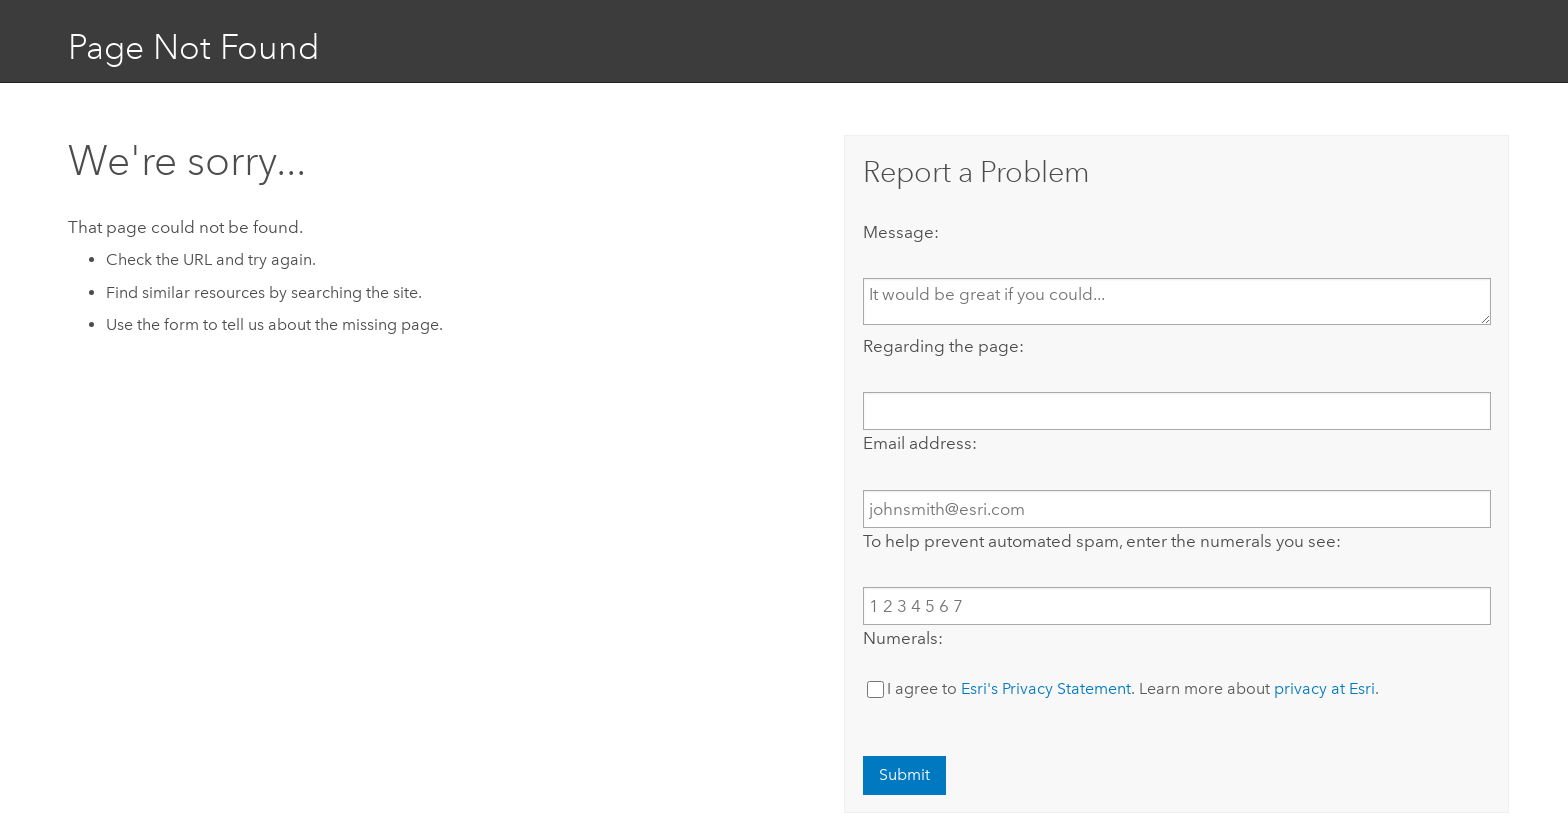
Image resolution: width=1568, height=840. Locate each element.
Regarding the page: (943, 346)
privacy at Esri (1324, 688)
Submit (904, 774)
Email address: (920, 443)
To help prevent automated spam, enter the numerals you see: (1102, 541)
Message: (901, 232)
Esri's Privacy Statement (1046, 688)
